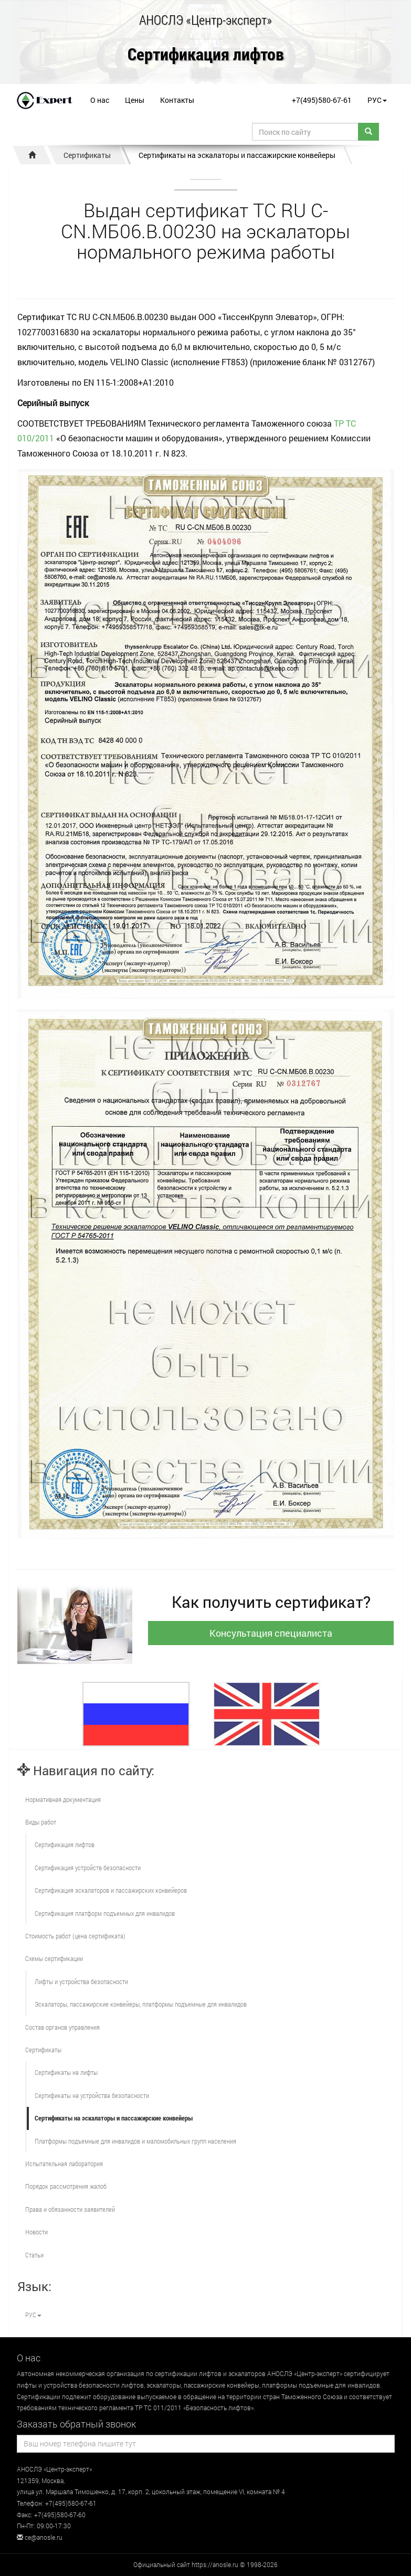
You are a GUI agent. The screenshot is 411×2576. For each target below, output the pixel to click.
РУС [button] (377, 100)
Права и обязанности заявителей (70, 2209)
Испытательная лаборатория (64, 2163)
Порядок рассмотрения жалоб (66, 2186)
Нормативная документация (63, 1799)
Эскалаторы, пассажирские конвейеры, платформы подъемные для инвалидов (141, 2004)
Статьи (34, 2255)
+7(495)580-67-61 (322, 100)
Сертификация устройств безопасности (88, 1867)
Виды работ (40, 1822)
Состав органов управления (62, 2027)
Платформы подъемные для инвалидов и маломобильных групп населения (135, 2141)
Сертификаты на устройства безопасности (92, 2095)
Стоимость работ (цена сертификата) (75, 1936)
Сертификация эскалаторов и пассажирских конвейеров (111, 1890)
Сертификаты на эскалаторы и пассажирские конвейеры (237, 155)
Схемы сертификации (54, 1958)
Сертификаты (87, 155)
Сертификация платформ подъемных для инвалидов (105, 1913)
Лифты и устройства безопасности (81, 1981)
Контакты (177, 100)
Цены (134, 100)
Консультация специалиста (270, 1633)
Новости (36, 2231)
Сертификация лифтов (206, 55)
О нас (99, 100)
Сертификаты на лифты (66, 2072)
